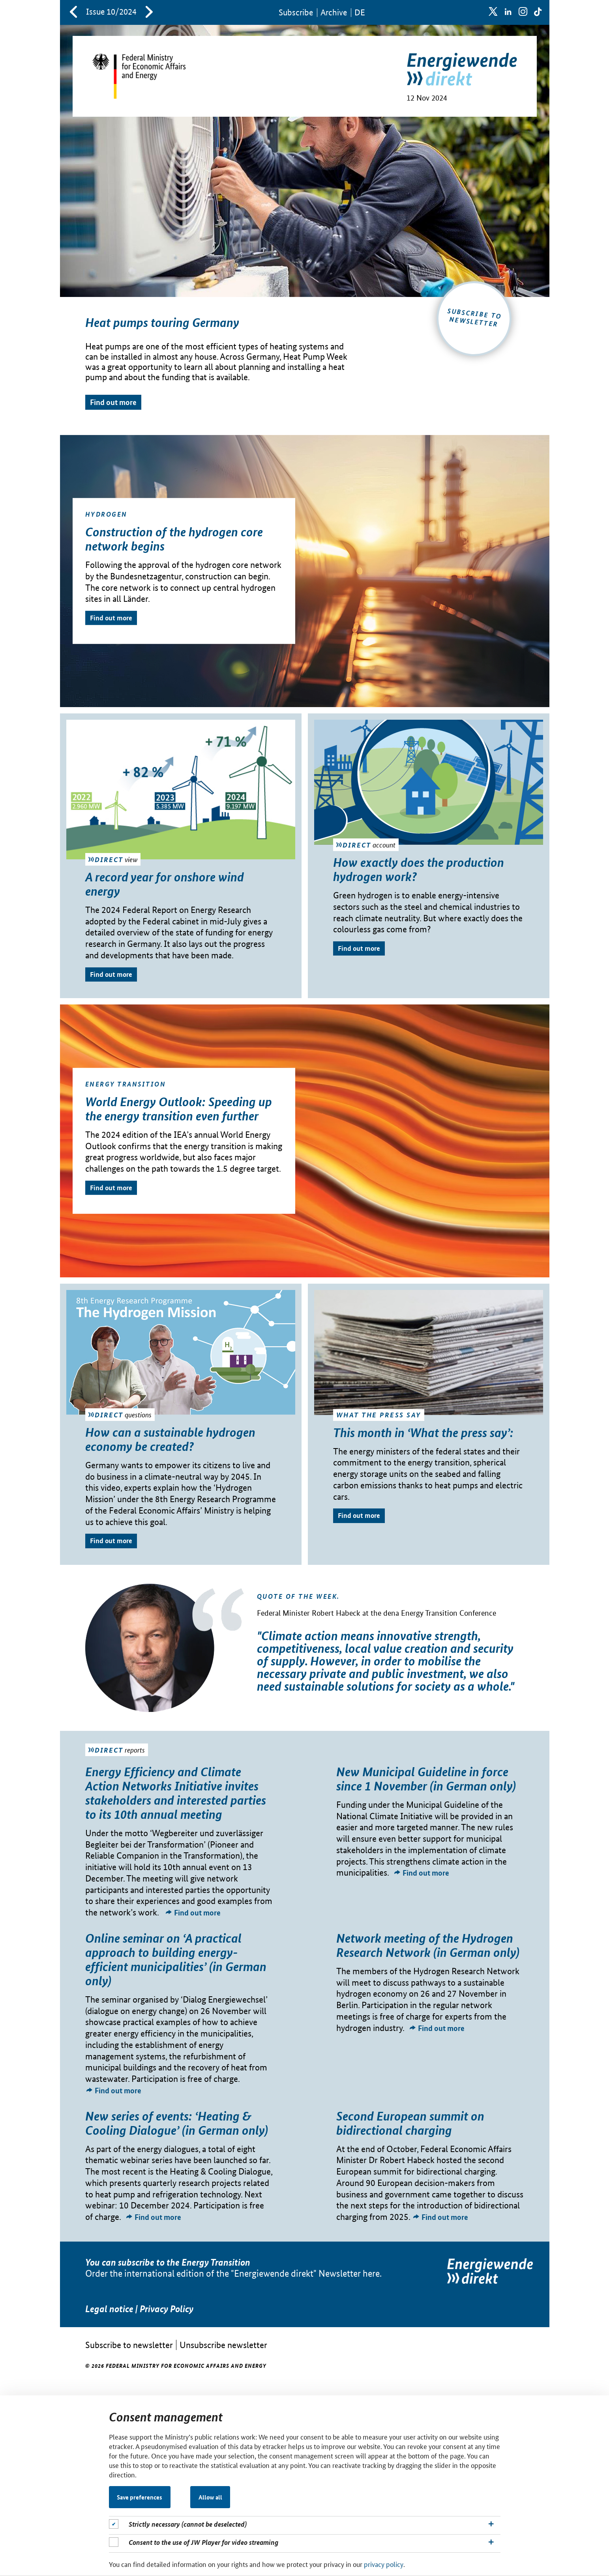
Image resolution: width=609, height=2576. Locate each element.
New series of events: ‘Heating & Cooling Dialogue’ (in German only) (176, 2123)
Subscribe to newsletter (129, 2344)
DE (359, 12)
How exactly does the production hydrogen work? (418, 869)
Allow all (210, 2497)
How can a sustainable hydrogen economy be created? (170, 1439)
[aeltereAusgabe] (73, 13)
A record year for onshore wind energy (164, 884)
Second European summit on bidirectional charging (410, 2123)
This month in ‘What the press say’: (423, 1432)
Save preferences (139, 2497)
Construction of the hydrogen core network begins (174, 539)
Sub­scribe (296, 12)
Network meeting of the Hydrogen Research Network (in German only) (427, 1945)
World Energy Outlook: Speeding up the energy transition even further (178, 1109)
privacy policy (383, 2564)
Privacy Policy (166, 2309)
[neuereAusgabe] (149, 13)
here (371, 2273)
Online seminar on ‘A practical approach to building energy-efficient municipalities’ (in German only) (175, 1959)
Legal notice (109, 2309)
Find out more (113, 402)
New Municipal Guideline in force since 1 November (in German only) (426, 1779)
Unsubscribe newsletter (223, 2344)
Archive (333, 12)
